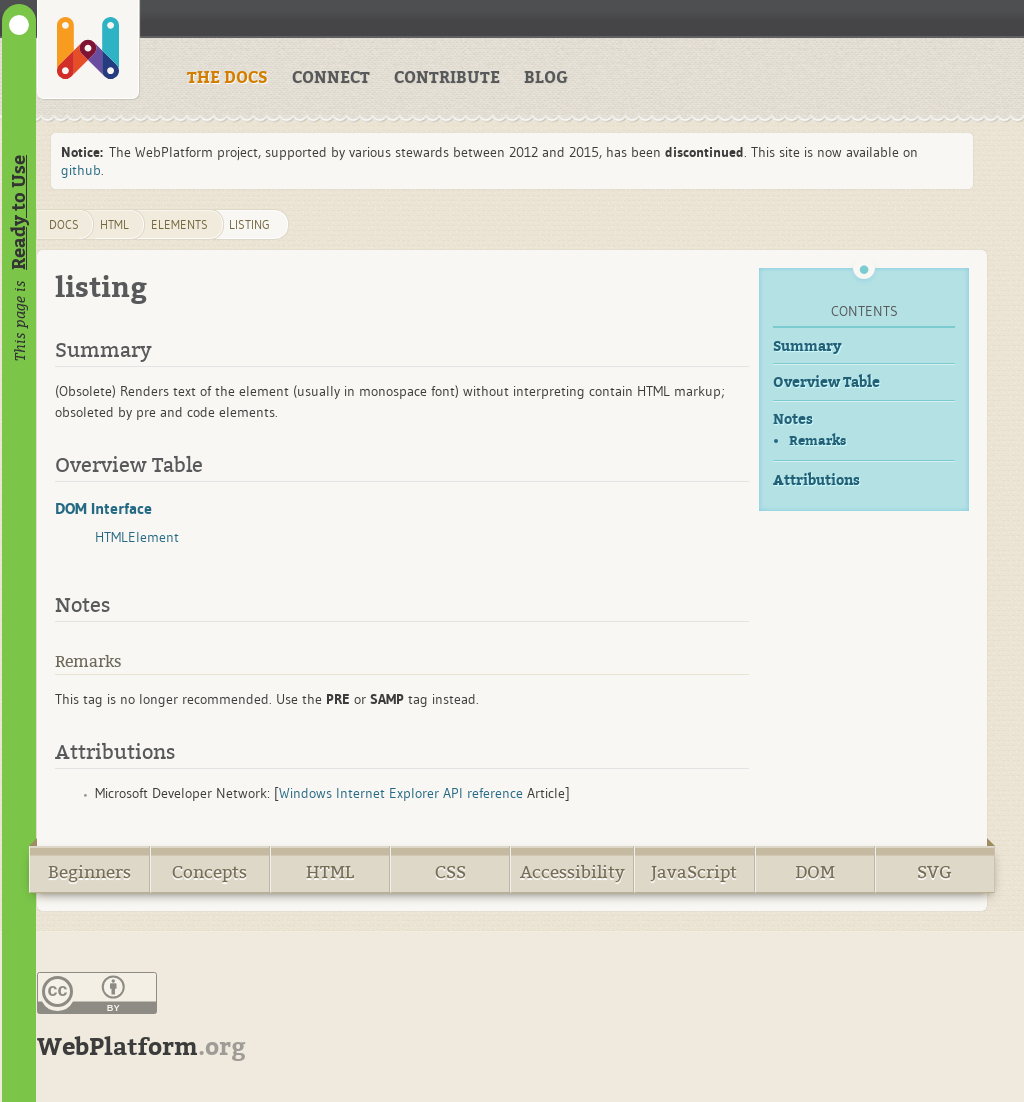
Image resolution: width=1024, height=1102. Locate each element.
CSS (450, 872)
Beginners (89, 872)
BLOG (546, 78)
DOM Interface (103, 508)
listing (249, 224)
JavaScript (694, 872)
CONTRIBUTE (447, 78)
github (81, 170)
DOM (815, 872)
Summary (807, 346)
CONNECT (331, 78)
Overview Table (826, 382)
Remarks (817, 440)
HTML (330, 872)
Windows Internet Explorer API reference (401, 793)
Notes (793, 419)
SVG (934, 872)
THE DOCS (227, 78)
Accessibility (572, 872)
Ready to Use (19, 212)
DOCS (64, 224)
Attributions (816, 480)
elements (179, 224)
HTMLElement (137, 537)
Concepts (209, 872)
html (114, 224)
